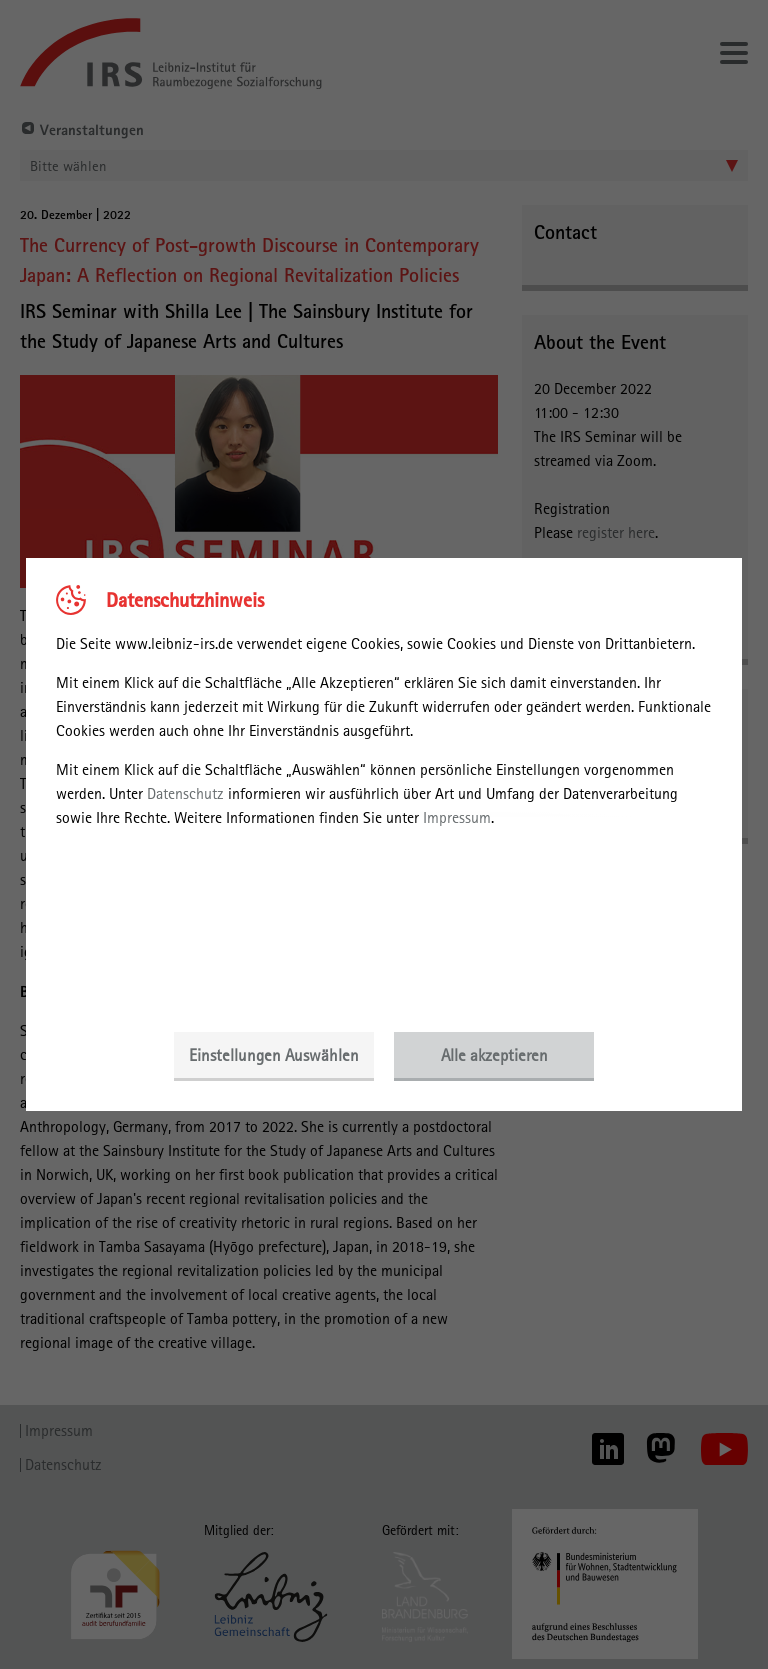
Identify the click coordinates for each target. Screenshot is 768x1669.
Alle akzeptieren (494, 1055)
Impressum (457, 817)
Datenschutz (185, 793)
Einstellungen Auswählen (274, 1055)
